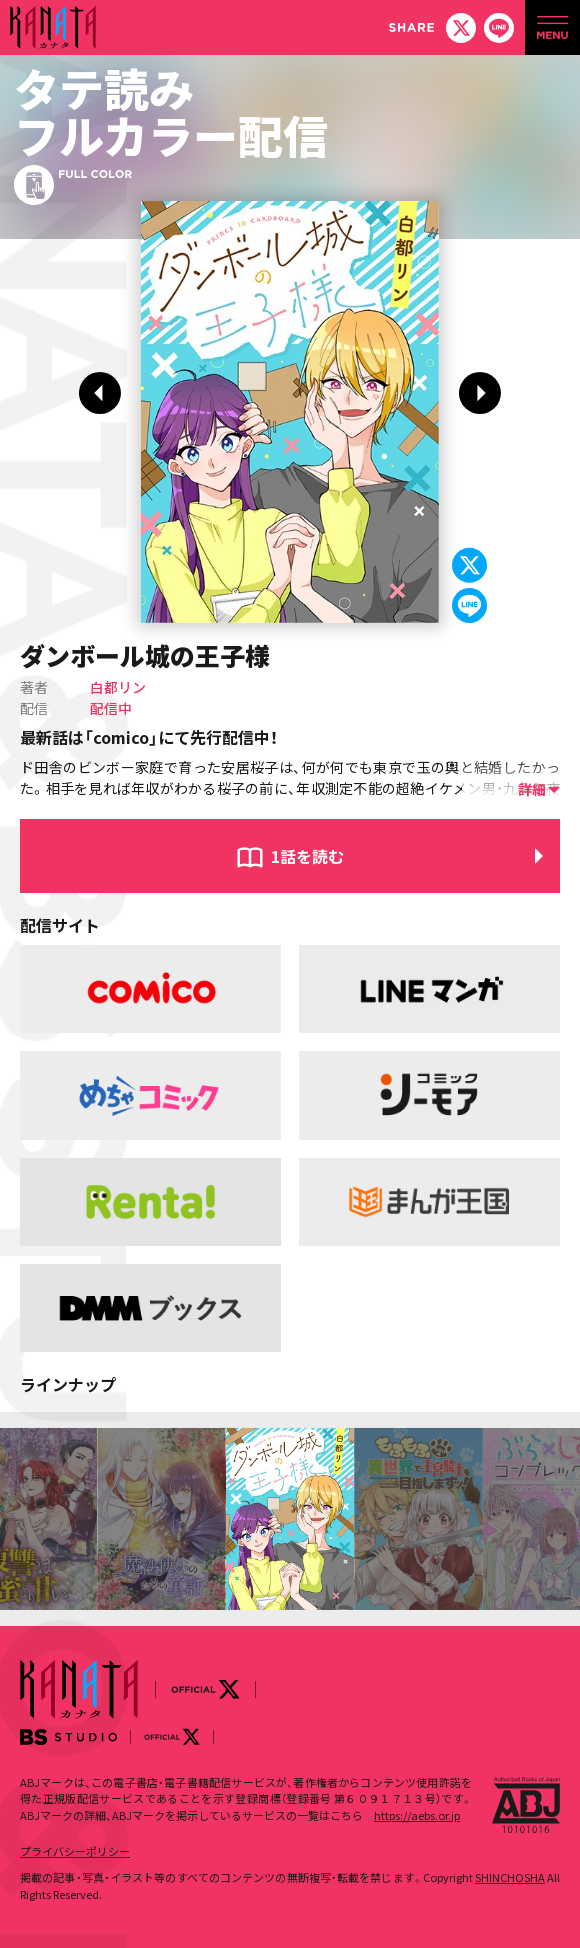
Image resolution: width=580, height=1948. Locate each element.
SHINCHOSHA (510, 1877)
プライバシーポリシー (75, 1851)
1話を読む (307, 856)
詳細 (532, 789)
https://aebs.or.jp (417, 1815)
